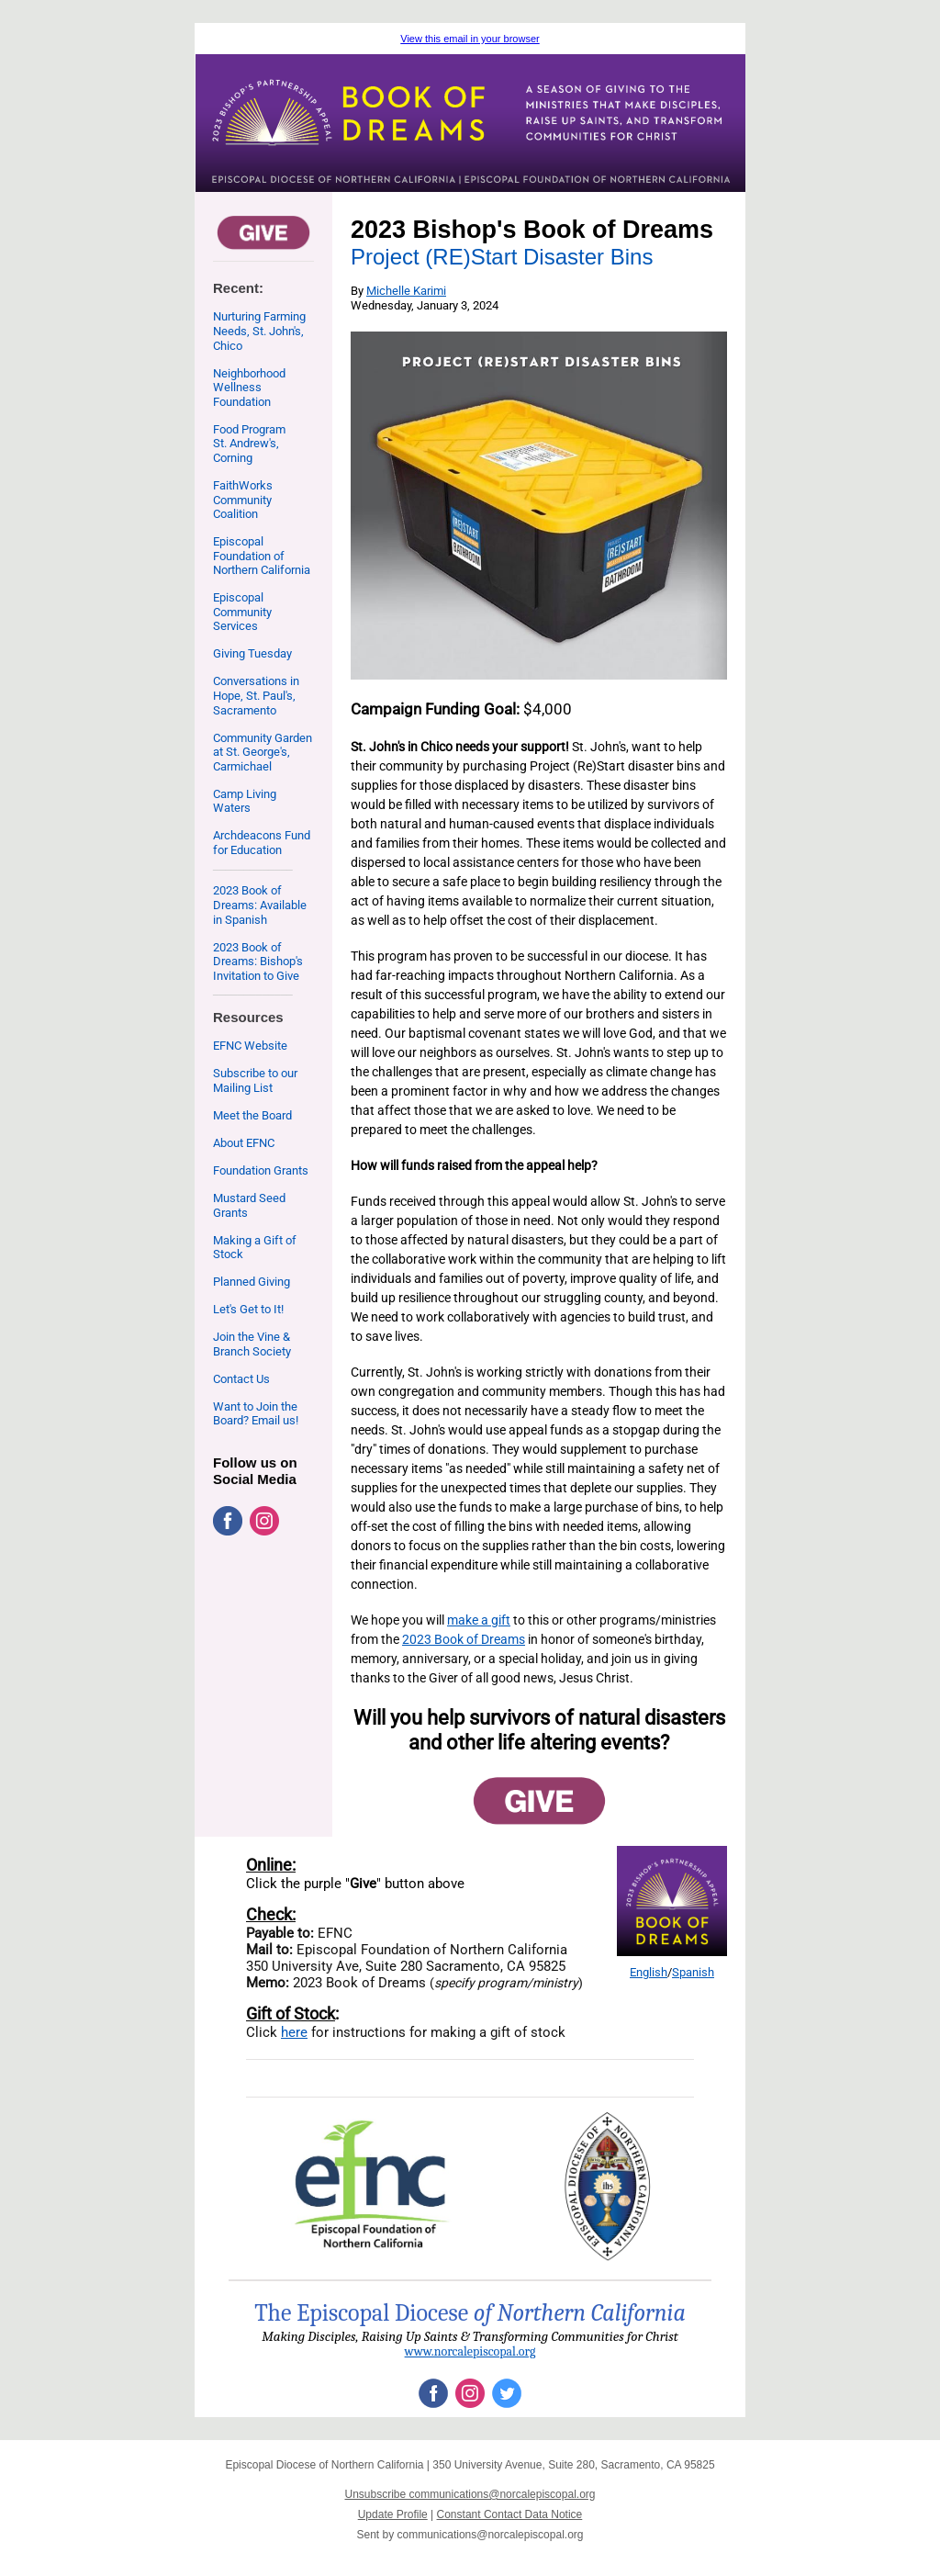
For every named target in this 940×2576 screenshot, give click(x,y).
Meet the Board (252, 1115)
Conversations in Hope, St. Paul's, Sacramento (256, 695)
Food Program (249, 429)
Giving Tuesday (252, 653)
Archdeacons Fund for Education (261, 842)
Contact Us (241, 1379)
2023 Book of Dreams (463, 1639)
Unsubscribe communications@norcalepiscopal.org (470, 2494)
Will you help (411, 1717)
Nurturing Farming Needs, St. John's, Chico (259, 330)
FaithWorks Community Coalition (243, 499)
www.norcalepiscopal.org (470, 2351)
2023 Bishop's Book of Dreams (532, 229)
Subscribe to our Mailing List (255, 1080)
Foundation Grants (260, 1170)
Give (363, 1883)
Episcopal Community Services (242, 612)
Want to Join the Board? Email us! (255, 1414)
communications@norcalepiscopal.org (490, 2534)
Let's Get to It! (248, 1309)
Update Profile (393, 2514)
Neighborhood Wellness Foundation (249, 387)
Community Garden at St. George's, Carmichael (262, 752)
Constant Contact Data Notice (510, 2514)
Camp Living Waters (244, 801)
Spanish (693, 1972)
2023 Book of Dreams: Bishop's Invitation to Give (258, 961)
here (294, 2032)
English (648, 1972)
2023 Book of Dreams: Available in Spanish (260, 904)
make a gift (478, 1620)
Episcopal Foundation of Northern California (261, 555)
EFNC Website (250, 1045)
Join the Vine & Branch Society (252, 1344)
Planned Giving (251, 1281)
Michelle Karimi (406, 291)
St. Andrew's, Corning (246, 450)
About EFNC (243, 1143)
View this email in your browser (469, 38)
